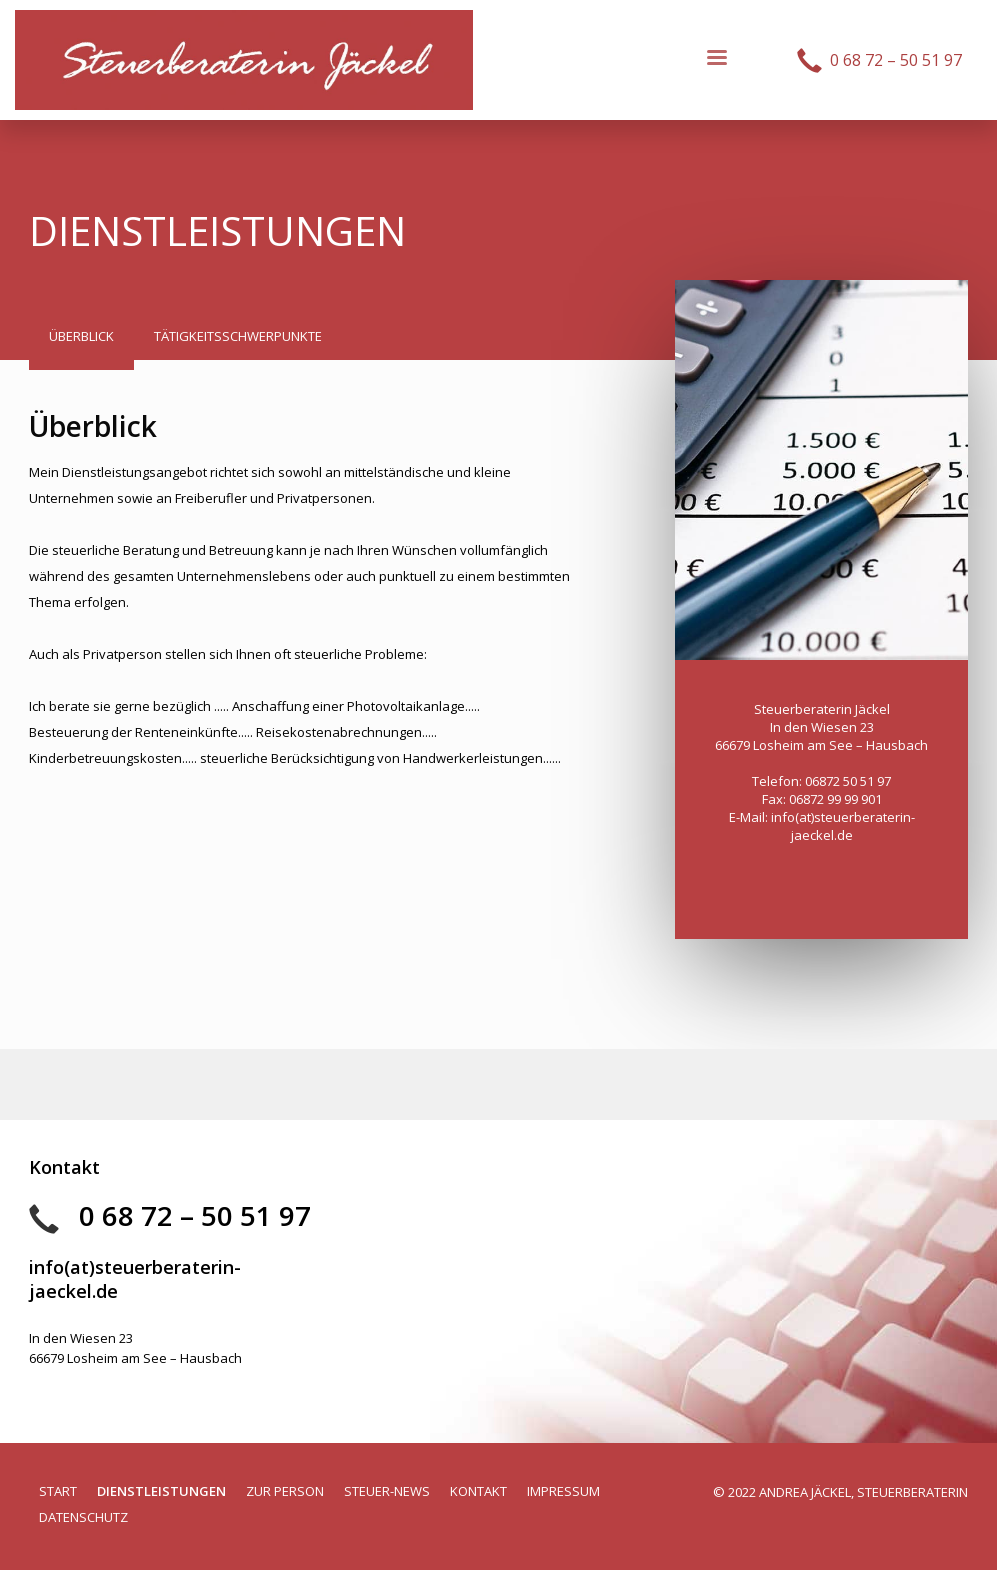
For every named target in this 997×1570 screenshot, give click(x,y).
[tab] (81, 341)
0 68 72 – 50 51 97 (195, 1215)
